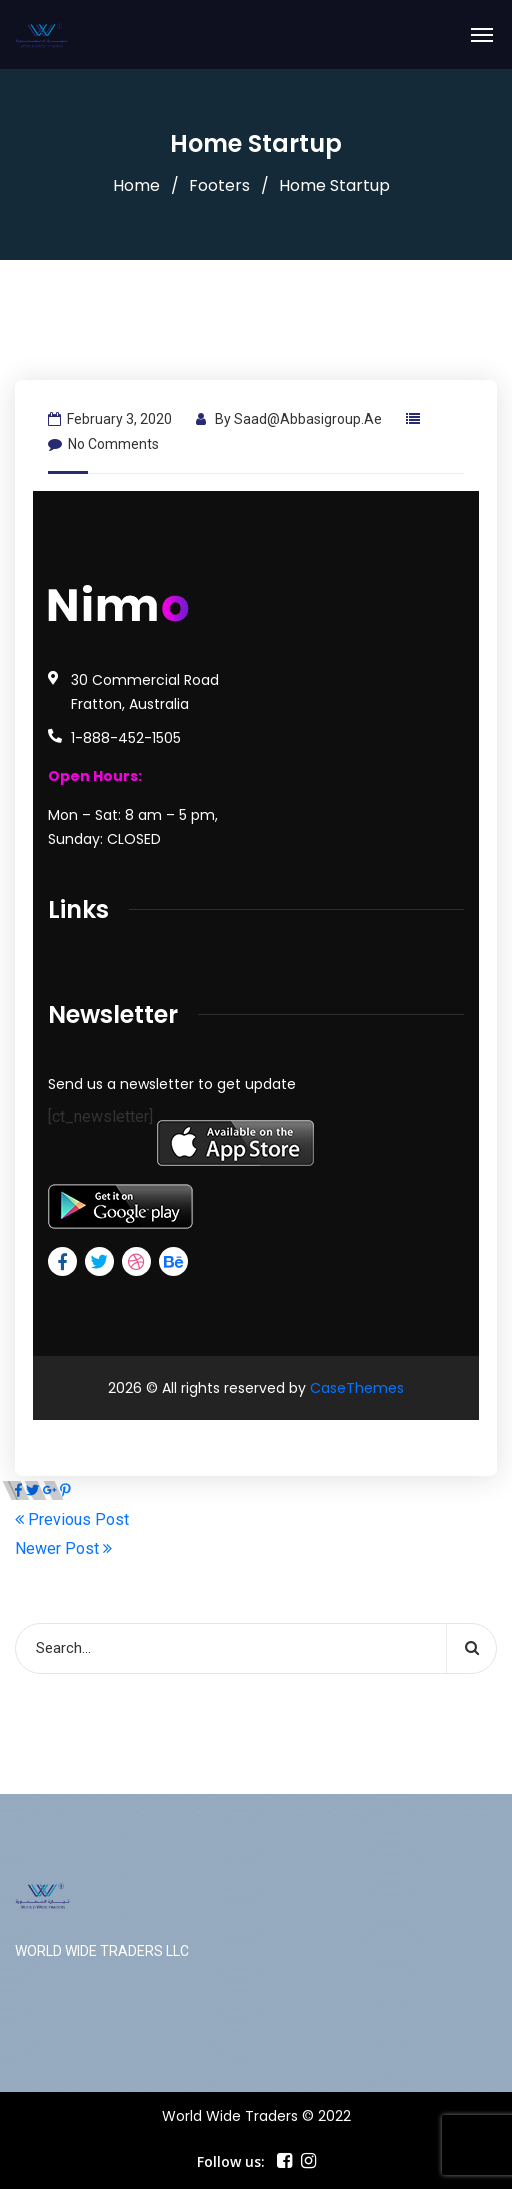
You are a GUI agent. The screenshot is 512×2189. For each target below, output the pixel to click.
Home (136, 185)
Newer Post (63, 1548)
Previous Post (72, 1519)
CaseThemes (357, 1388)
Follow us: (231, 2161)
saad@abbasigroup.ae (308, 419)
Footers (219, 185)
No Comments (103, 444)
